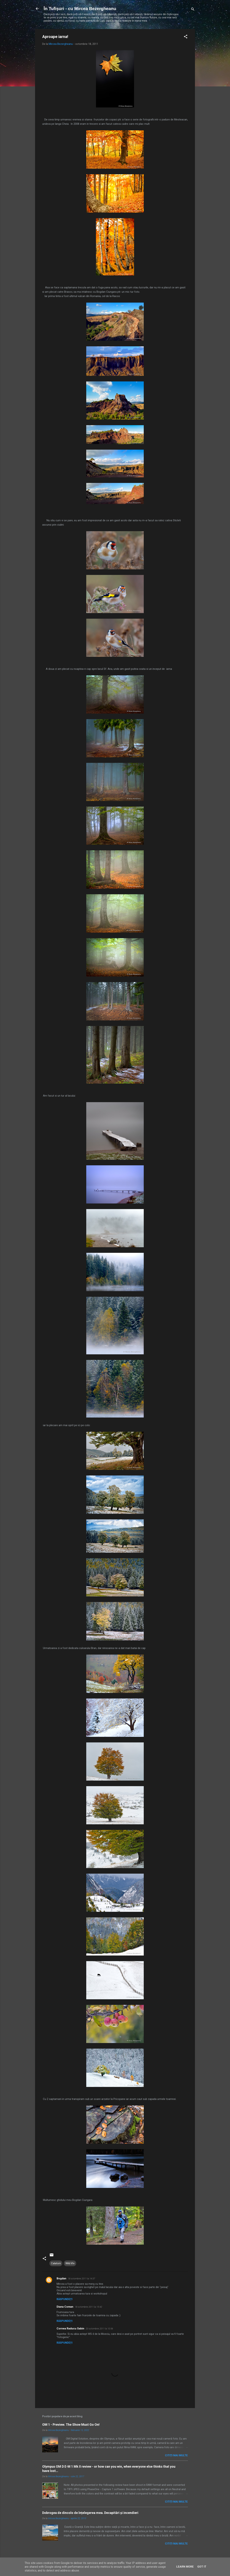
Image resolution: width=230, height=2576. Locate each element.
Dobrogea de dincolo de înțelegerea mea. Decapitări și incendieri (90, 2513)
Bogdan (61, 2278)
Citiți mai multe (176, 2455)
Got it (201, 2566)
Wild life (70, 2263)
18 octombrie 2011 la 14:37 (81, 2278)
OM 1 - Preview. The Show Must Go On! (71, 2424)
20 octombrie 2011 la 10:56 (99, 2328)
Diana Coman (65, 2306)
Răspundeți (64, 2299)
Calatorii (56, 2263)
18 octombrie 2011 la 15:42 (88, 2306)
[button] (185, 37)
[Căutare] (193, 9)
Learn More (185, 2566)
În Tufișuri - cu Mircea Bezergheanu (80, 8)
